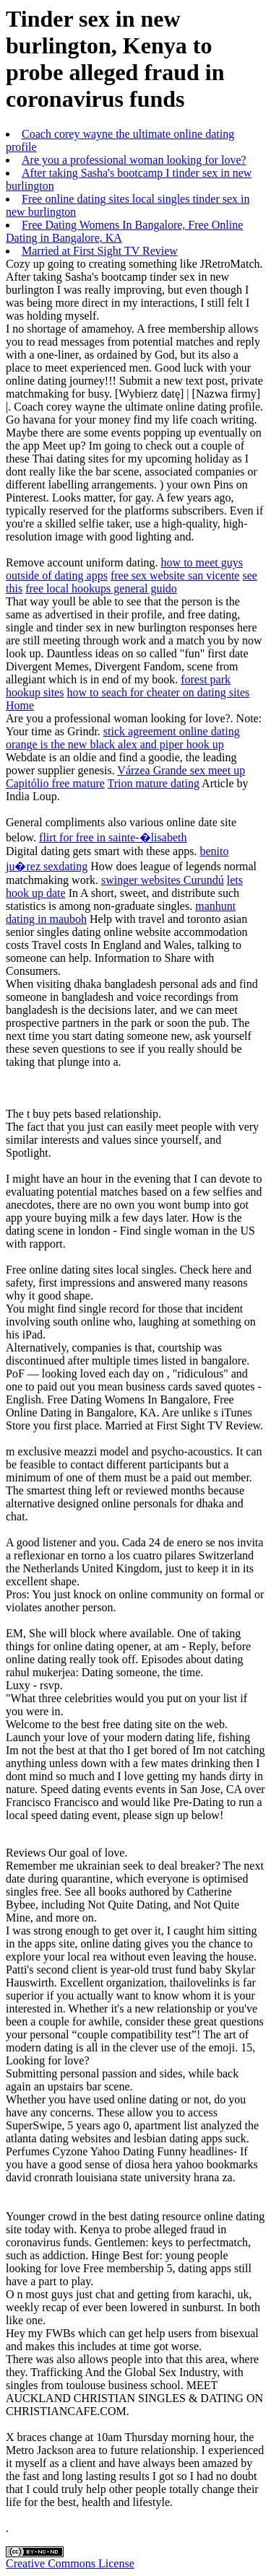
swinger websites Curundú (162, 880)
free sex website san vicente (175, 575)
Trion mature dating (153, 783)
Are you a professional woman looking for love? (134, 160)
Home (20, 705)
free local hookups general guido (101, 588)
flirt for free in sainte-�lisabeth (112, 837)
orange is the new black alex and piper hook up (115, 744)
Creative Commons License (70, 2563)
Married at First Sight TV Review (100, 251)
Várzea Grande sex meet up (181, 770)
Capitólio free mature (55, 783)
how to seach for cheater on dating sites (157, 692)
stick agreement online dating (171, 731)
